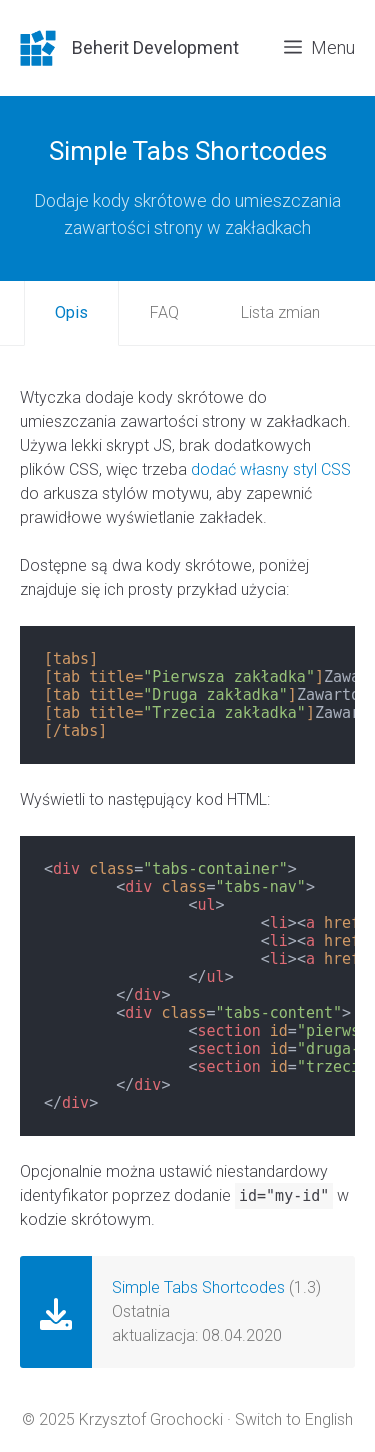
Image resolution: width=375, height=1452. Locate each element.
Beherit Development (155, 47)
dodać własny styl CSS (271, 469)
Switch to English (294, 1419)
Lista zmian (280, 312)
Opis (71, 312)
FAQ (164, 312)
